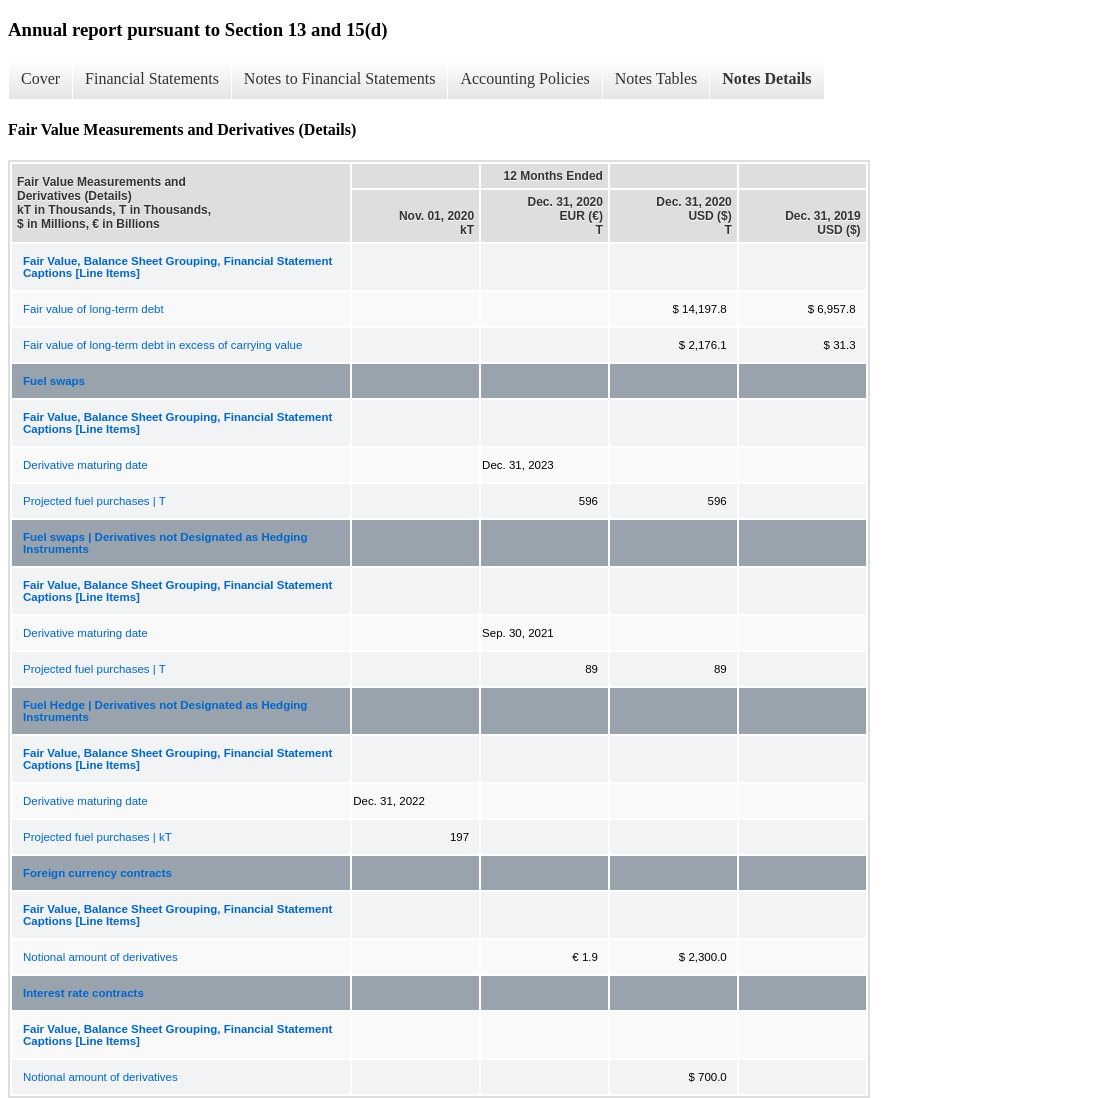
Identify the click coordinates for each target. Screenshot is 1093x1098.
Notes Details (766, 78)
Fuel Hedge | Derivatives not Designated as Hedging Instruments (165, 711)
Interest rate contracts (83, 993)
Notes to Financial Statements (340, 78)
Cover (40, 78)
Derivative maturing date (85, 465)
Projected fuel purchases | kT (97, 837)
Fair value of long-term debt (93, 309)
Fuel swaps (54, 381)
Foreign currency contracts (97, 873)
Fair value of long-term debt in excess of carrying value (162, 345)
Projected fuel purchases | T (94, 501)
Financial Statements (152, 78)
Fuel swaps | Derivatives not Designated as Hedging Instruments (165, 543)
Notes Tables (656, 78)
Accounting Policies (524, 78)
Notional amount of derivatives (100, 957)
